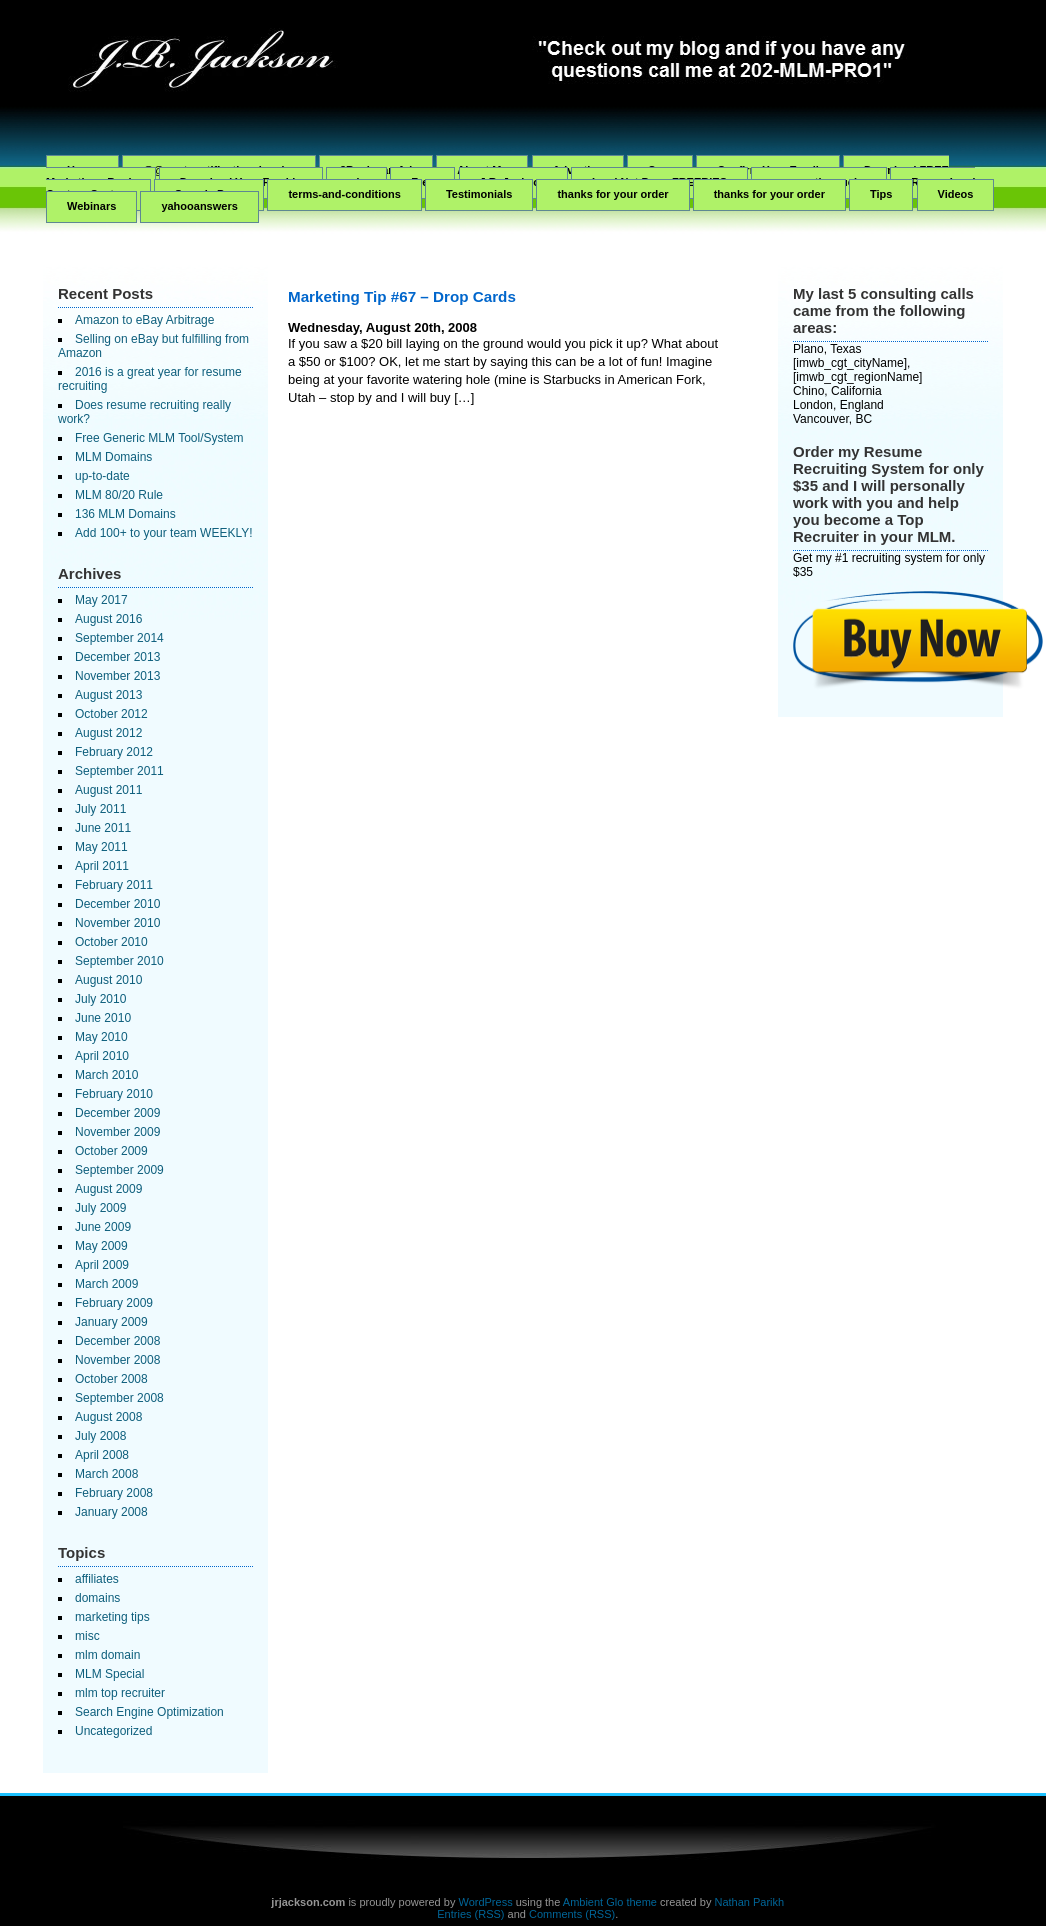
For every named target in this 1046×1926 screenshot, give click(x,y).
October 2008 (111, 1379)
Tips (881, 194)
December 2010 (117, 904)
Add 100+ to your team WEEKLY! (164, 533)
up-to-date (102, 476)
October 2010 (111, 942)
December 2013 (117, 657)
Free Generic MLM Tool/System (159, 438)
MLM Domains (113, 457)
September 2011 (119, 771)
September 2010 (119, 961)
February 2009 (114, 1303)
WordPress (485, 1902)
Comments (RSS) (572, 1914)
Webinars (91, 206)
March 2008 (106, 1474)
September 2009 (119, 1170)
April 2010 (102, 1056)
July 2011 (100, 809)
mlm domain (107, 1655)
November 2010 (117, 923)
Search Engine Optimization (149, 1712)
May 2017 (101, 600)
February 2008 (114, 1493)
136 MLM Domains (125, 514)
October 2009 (111, 1151)
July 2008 (100, 1436)
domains (97, 1598)
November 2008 (117, 1360)
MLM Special (109, 1674)
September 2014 (119, 638)
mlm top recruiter (120, 1693)
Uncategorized (113, 1731)
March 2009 (106, 1284)
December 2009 (117, 1113)
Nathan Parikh (749, 1902)
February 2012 (114, 752)
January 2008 (111, 1512)
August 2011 (108, 790)
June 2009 (103, 1227)
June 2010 (103, 1018)
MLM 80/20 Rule (119, 495)
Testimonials (479, 194)
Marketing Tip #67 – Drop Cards (402, 296)
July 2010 (100, 999)
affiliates (97, 1579)
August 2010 (108, 980)
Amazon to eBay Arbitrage (144, 320)
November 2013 (117, 676)
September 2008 (119, 1398)
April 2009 (102, 1265)
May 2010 (101, 1037)
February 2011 (114, 885)
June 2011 (103, 828)
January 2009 (111, 1322)
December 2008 (117, 1341)
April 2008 (102, 1455)
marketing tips (112, 1617)
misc (87, 1636)
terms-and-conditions (344, 194)
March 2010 (106, 1075)
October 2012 (111, 714)
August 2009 (108, 1189)
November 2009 (117, 1132)
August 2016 (108, 619)
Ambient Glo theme (610, 1902)
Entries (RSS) (470, 1914)
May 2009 (101, 1246)
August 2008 (108, 1417)
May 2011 (101, 847)
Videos (956, 194)
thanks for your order (612, 194)
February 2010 (114, 1094)
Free (422, 182)
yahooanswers (199, 206)
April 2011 (102, 866)
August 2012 (108, 733)
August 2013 (108, 695)
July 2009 (100, 1208)
